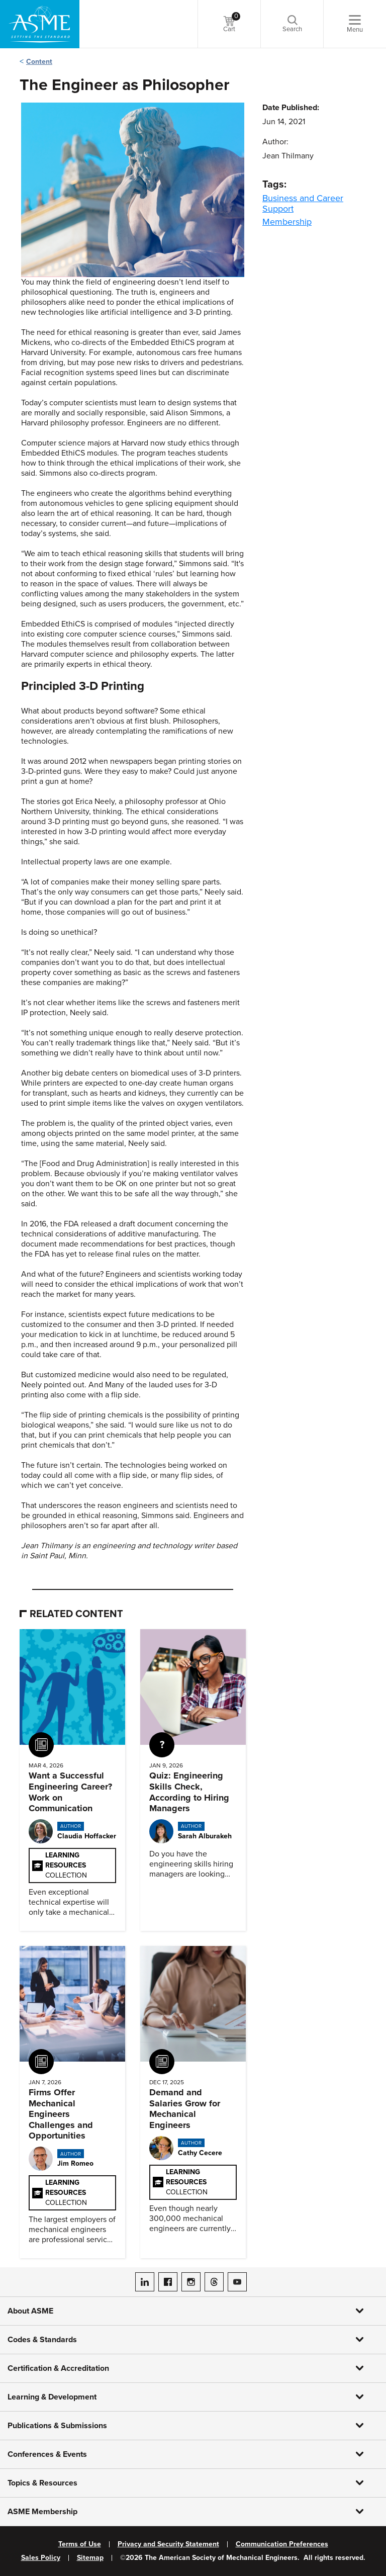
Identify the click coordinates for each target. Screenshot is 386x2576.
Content (39, 61)
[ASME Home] (39, 24)
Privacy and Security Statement (168, 2544)
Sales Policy (40, 2558)
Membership (287, 221)
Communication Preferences (282, 2544)
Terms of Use (79, 2544)
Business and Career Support (302, 203)
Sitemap (90, 2558)
